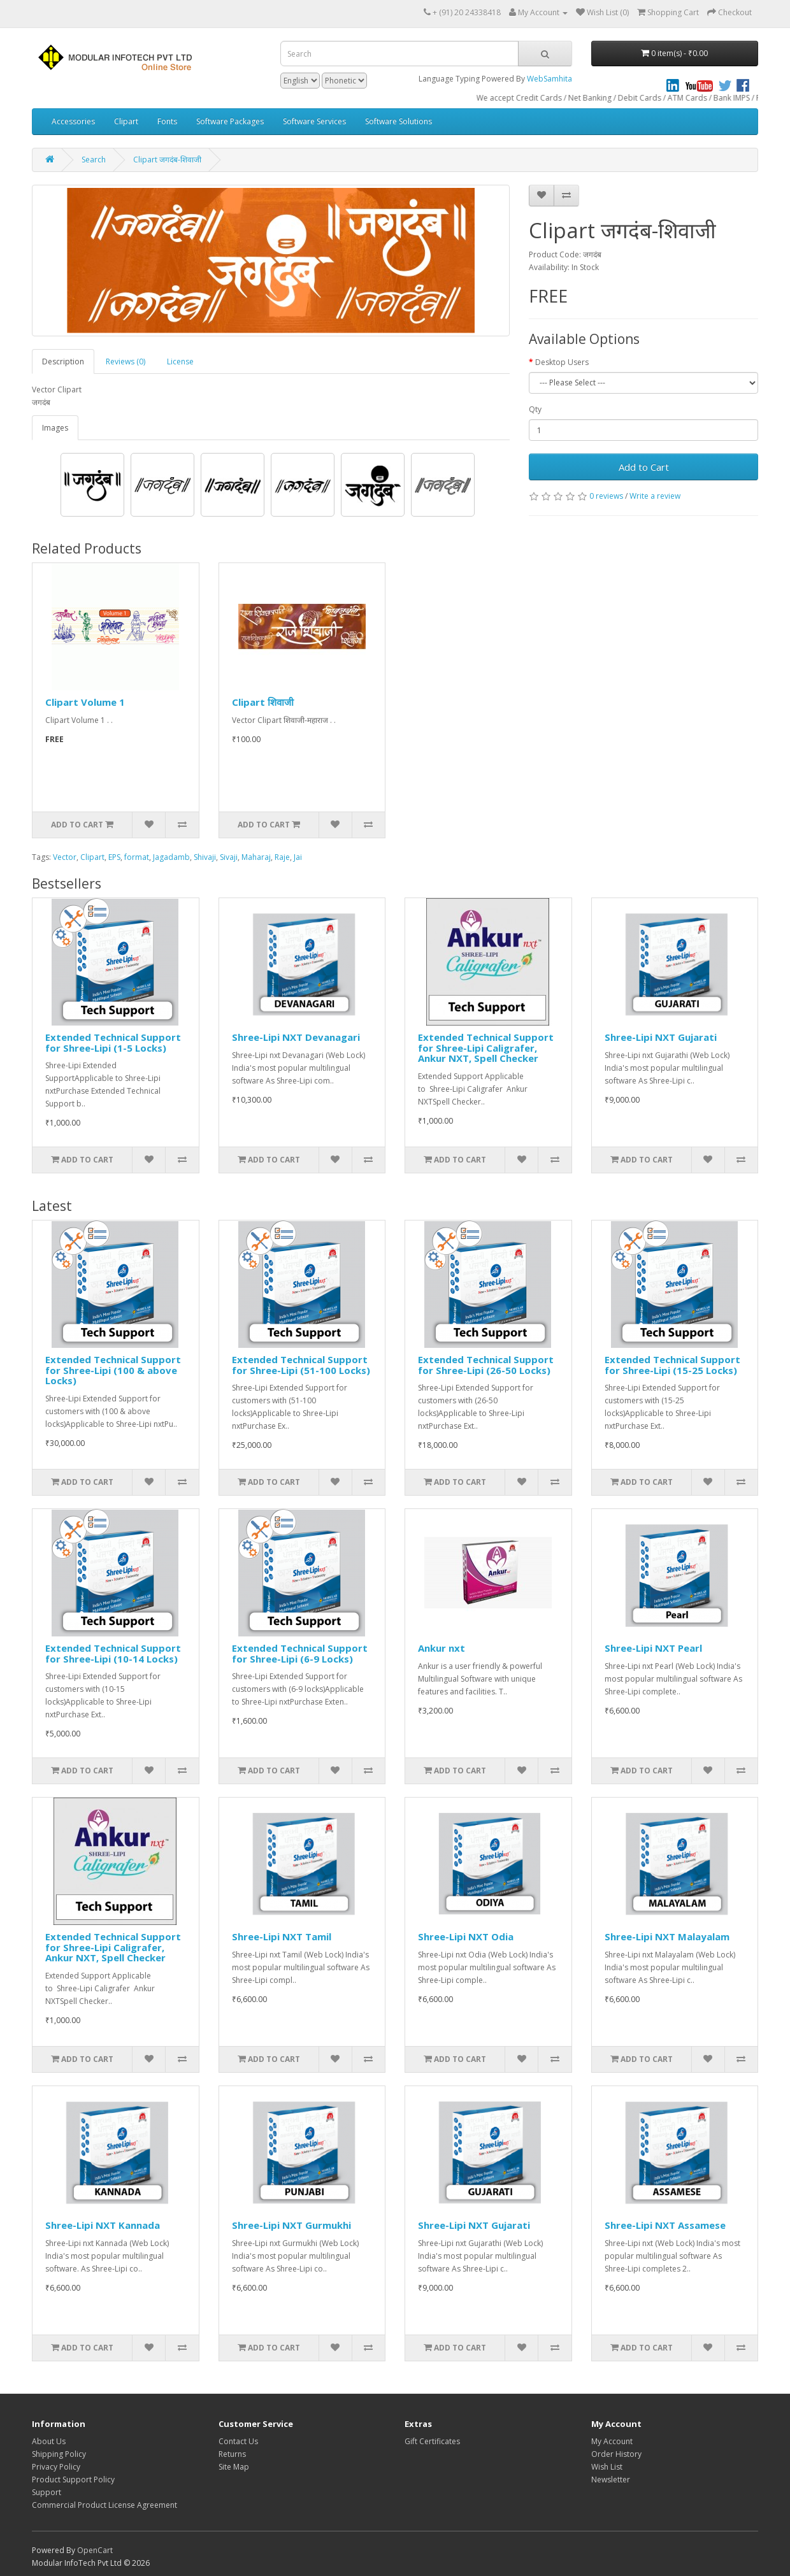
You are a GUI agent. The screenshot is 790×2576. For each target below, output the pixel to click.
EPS (114, 857)
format (136, 857)
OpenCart (95, 2550)
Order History (616, 2454)
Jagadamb (171, 857)
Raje (282, 857)
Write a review (654, 495)
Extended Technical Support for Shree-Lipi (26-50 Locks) (486, 1365)
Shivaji (205, 857)
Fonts (167, 121)
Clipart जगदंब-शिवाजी (167, 159)
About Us (49, 2441)
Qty (535, 409)
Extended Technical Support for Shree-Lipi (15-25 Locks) (672, 1365)
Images (55, 427)
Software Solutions (398, 121)
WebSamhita (549, 78)
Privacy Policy (56, 2466)
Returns (232, 2454)
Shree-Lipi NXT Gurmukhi (291, 2225)
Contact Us (238, 2441)
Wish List (606, 2466)
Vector (64, 857)
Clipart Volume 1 (85, 702)
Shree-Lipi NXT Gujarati (661, 1037)
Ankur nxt (441, 1648)
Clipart (126, 121)
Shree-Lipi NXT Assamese (665, 2225)
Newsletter (610, 2479)
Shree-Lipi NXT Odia (466, 1936)
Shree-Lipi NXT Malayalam (667, 1936)
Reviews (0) (125, 361)
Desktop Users (562, 362)
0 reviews (606, 495)
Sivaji (229, 857)
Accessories (73, 121)
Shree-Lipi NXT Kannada (102, 2225)
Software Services (314, 121)
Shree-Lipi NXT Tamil (281, 1936)
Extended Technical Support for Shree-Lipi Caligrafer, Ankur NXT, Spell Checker (486, 1047)
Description (63, 361)
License (180, 361)
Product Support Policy (73, 2479)
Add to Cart (644, 467)
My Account (612, 2441)
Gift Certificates (432, 2441)
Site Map (234, 2466)
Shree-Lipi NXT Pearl (653, 1648)
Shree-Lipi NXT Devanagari (296, 1037)
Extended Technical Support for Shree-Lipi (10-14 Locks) (113, 1653)
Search (94, 159)
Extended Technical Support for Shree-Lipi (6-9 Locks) (300, 1653)
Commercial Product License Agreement (104, 2505)
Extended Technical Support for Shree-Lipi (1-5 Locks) (113, 1042)
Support (46, 2492)
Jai (298, 857)
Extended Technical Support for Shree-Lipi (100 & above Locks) (113, 1370)
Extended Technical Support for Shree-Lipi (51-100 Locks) (301, 1365)
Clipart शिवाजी (263, 702)
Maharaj (256, 857)
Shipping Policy (59, 2454)
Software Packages (230, 121)
